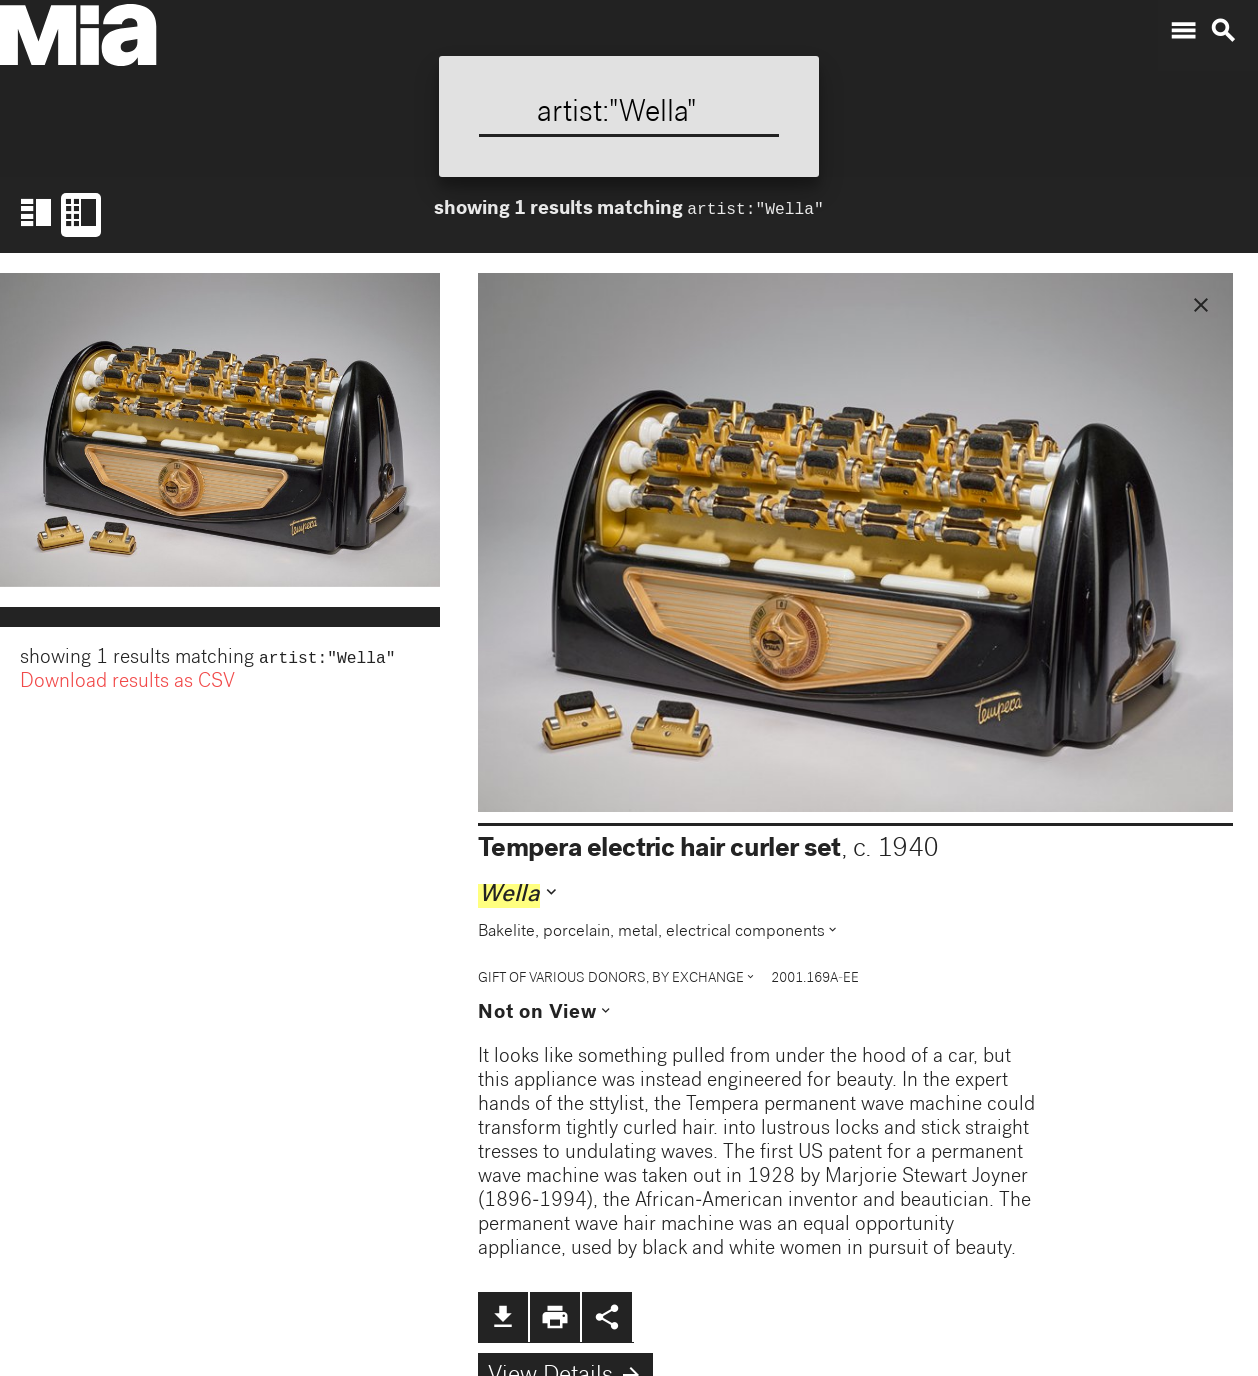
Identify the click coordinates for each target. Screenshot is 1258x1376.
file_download (503, 1317)
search (1223, 31)
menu (1183, 31)
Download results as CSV (127, 685)
